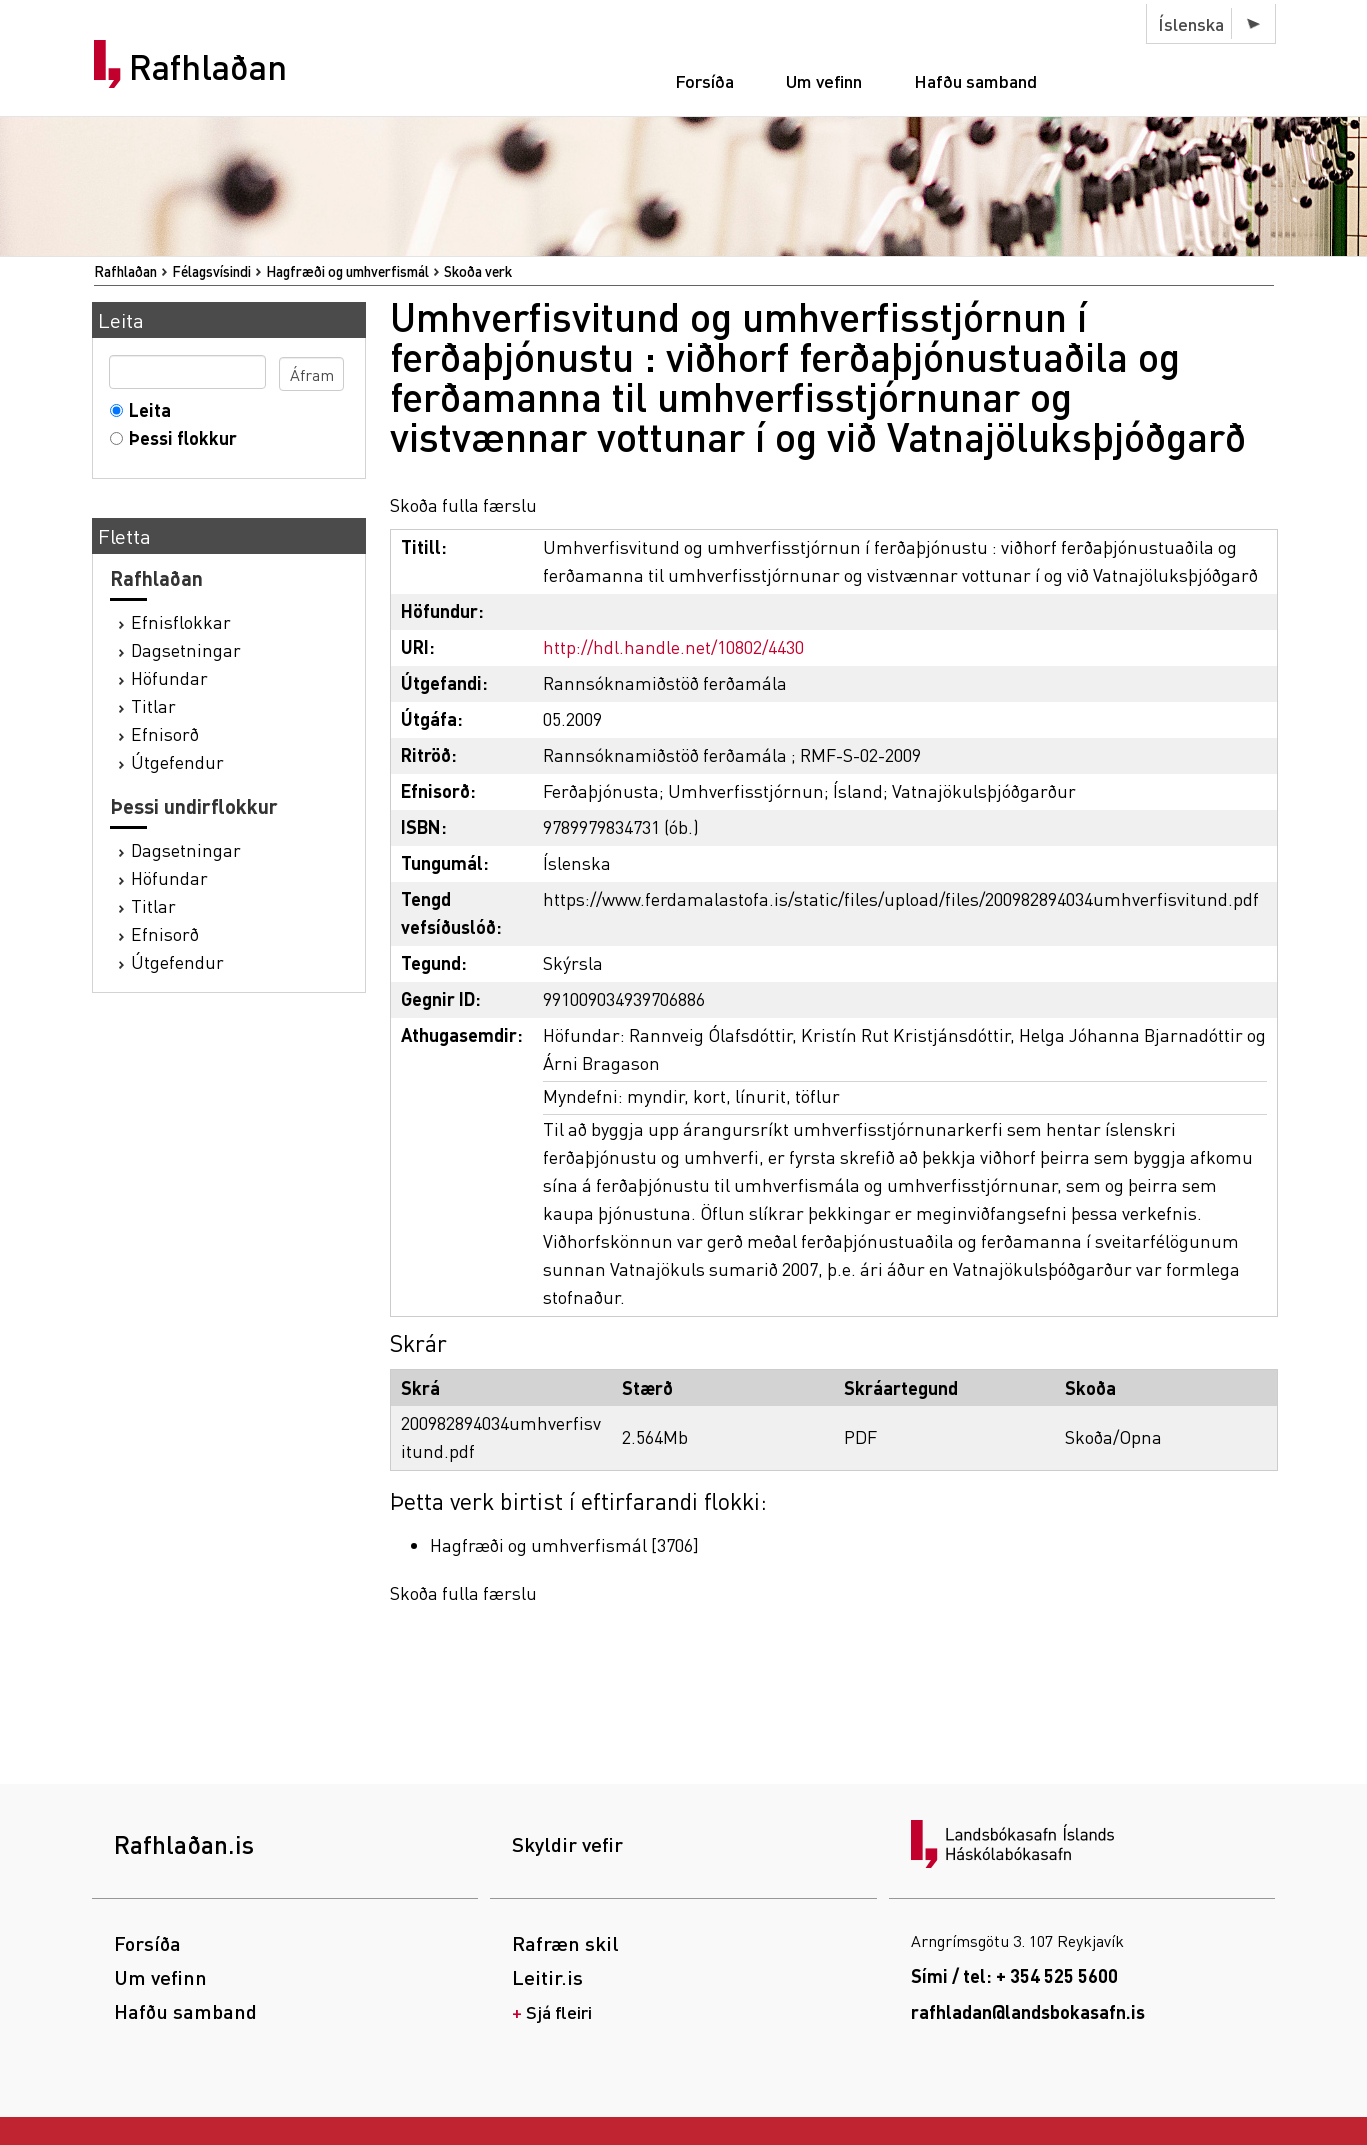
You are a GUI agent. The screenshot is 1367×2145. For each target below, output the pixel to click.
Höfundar (169, 677)
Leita (145, 409)
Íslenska (1191, 23)
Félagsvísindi (211, 271)
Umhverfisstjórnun (746, 790)
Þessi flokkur (178, 437)
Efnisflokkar (181, 621)
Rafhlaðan (208, 67)
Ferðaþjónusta (601, 790)
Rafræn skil (565, 1943)
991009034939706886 (624, 998)
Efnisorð (165, 733)
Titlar (153, 705)
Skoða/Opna (1113, 1436)
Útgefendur (177, 761)
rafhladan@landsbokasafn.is (1028, 2011)
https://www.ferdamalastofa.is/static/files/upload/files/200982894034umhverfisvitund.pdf (901, 898)
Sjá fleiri (559, 2011)
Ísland (858, 790)
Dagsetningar (186, 649)
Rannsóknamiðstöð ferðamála (665, 682)
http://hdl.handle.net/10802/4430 (673, 646)
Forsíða (704, 80)
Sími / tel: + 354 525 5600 (1014, 1975)
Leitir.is (547, 1977)
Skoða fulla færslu (463, 504)
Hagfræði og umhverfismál (347, 271)
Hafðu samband (975, 80)
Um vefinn (824, 80)
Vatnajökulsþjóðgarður (984, 790)
